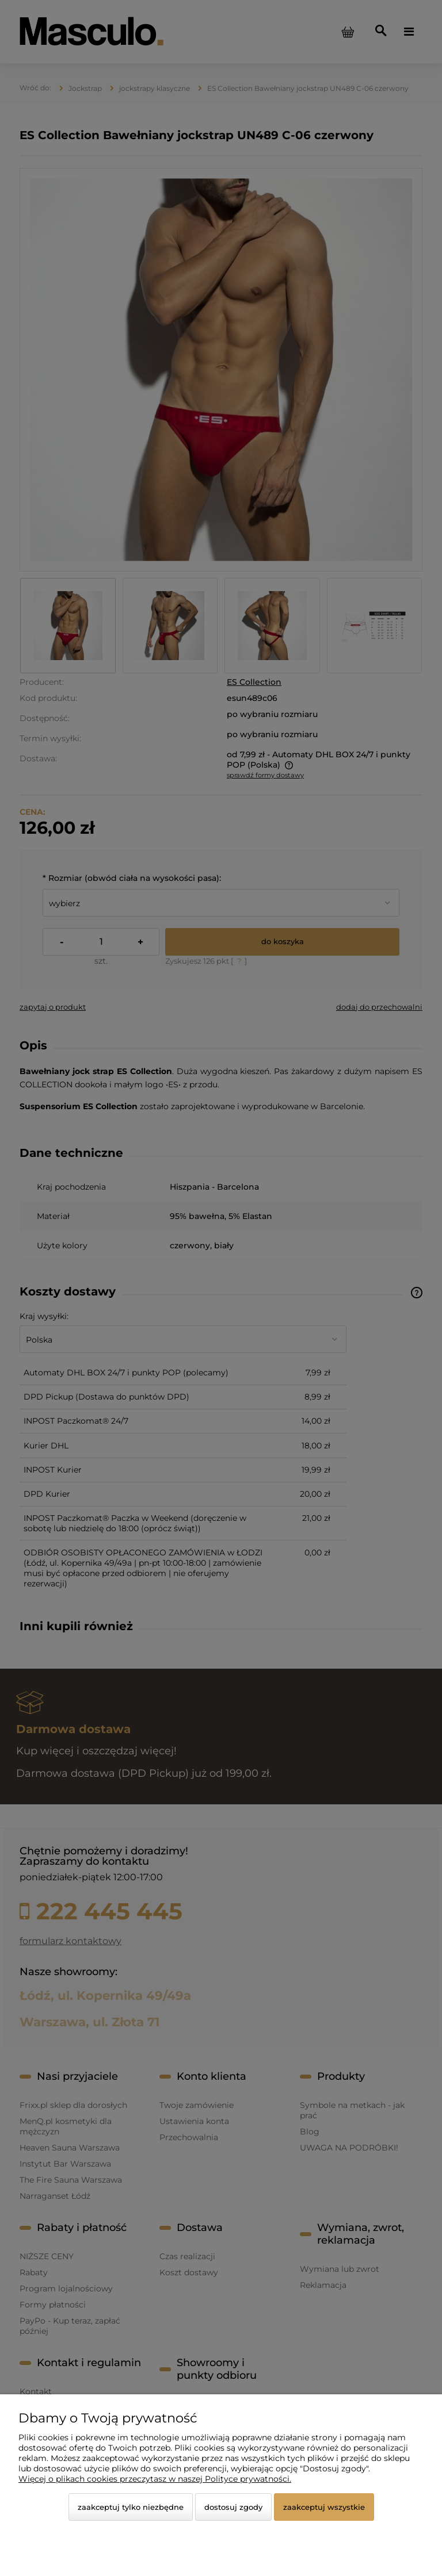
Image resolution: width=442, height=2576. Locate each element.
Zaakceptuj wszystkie (324, 2507)
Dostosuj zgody (233, 2507)
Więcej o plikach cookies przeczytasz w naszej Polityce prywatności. (154, 2479)
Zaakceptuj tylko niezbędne (131, 2507)
